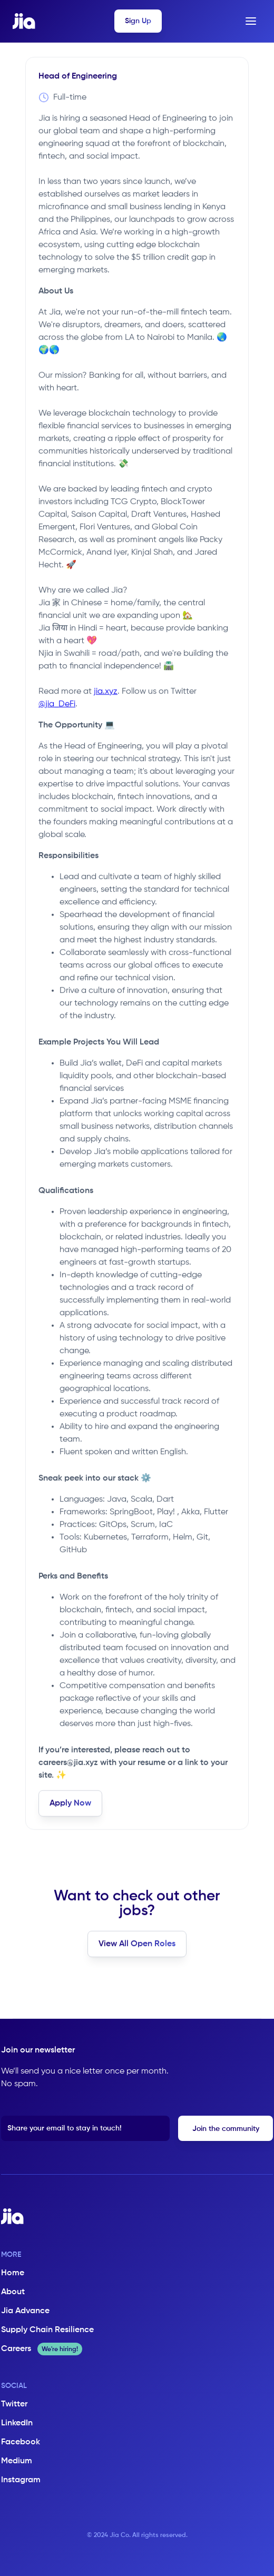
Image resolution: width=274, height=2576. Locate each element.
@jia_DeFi (56, 704)
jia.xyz (106, 691)
